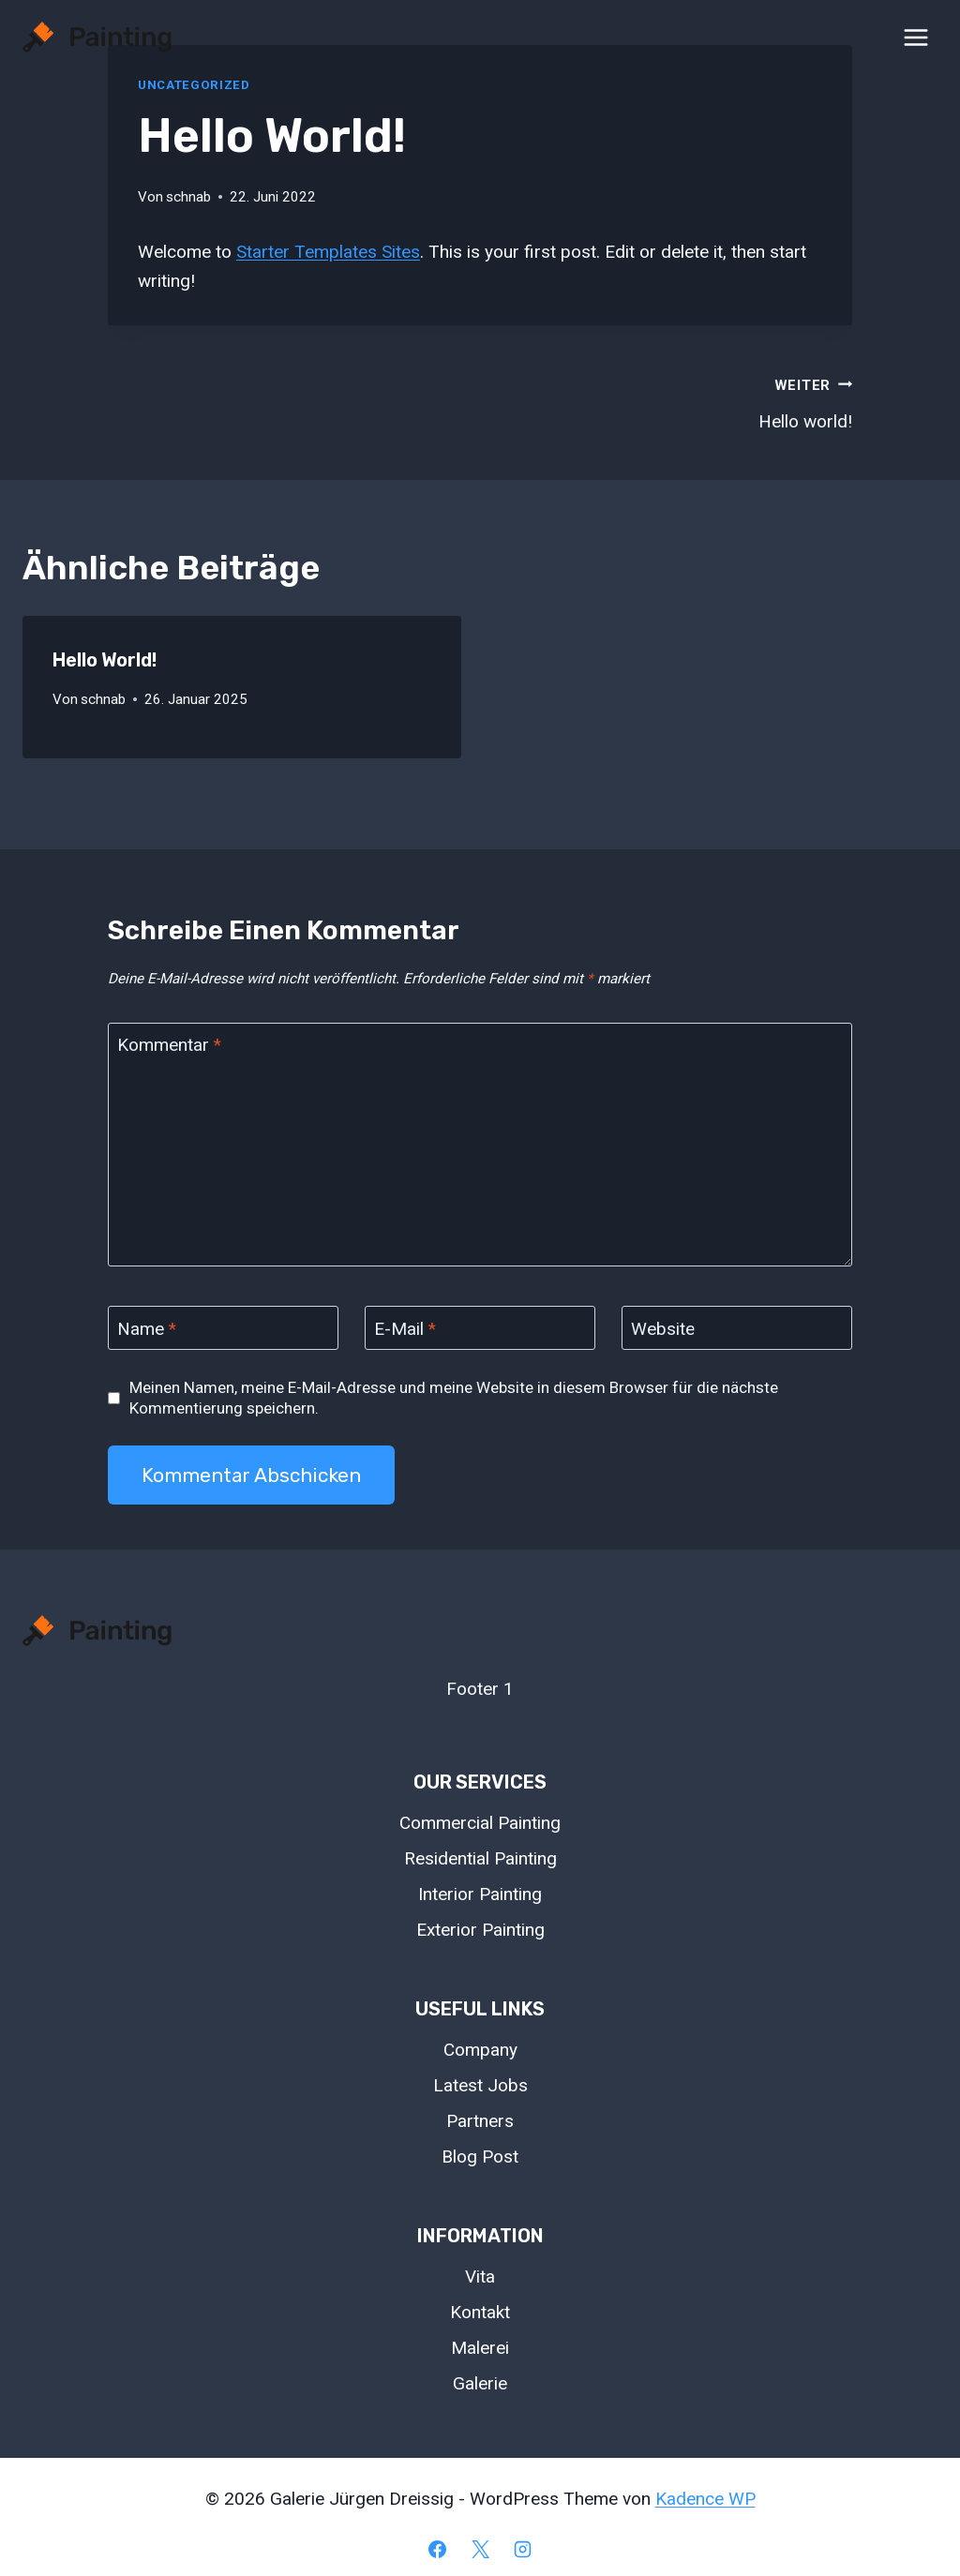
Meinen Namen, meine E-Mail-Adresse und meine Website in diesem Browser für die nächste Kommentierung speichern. (453, 1397)
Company (480, 2049)
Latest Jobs (480, 2085)
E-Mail (405, 1328)
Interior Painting (480, 1894)
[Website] (737, 1328)
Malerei (480, 2348)
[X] (480, 2549)
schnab (188, 196)
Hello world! (675, 401)
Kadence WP (705, 2498)
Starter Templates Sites (328, 251)
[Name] (223, 1328)
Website (663, 1328)
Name (146, 1328)
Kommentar (169, 1045)
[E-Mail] (480, 1328)
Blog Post (480, 2156)
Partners (480, 2121)
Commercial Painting (480, 1823)
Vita (480, 2276)
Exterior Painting (480, 1929)
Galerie (480, 2383)
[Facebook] (437, 2549)
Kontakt (480, 2312)
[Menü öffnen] (915, 37)
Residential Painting (480, 1858)
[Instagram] (523, 2549)
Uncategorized (194, 85)
